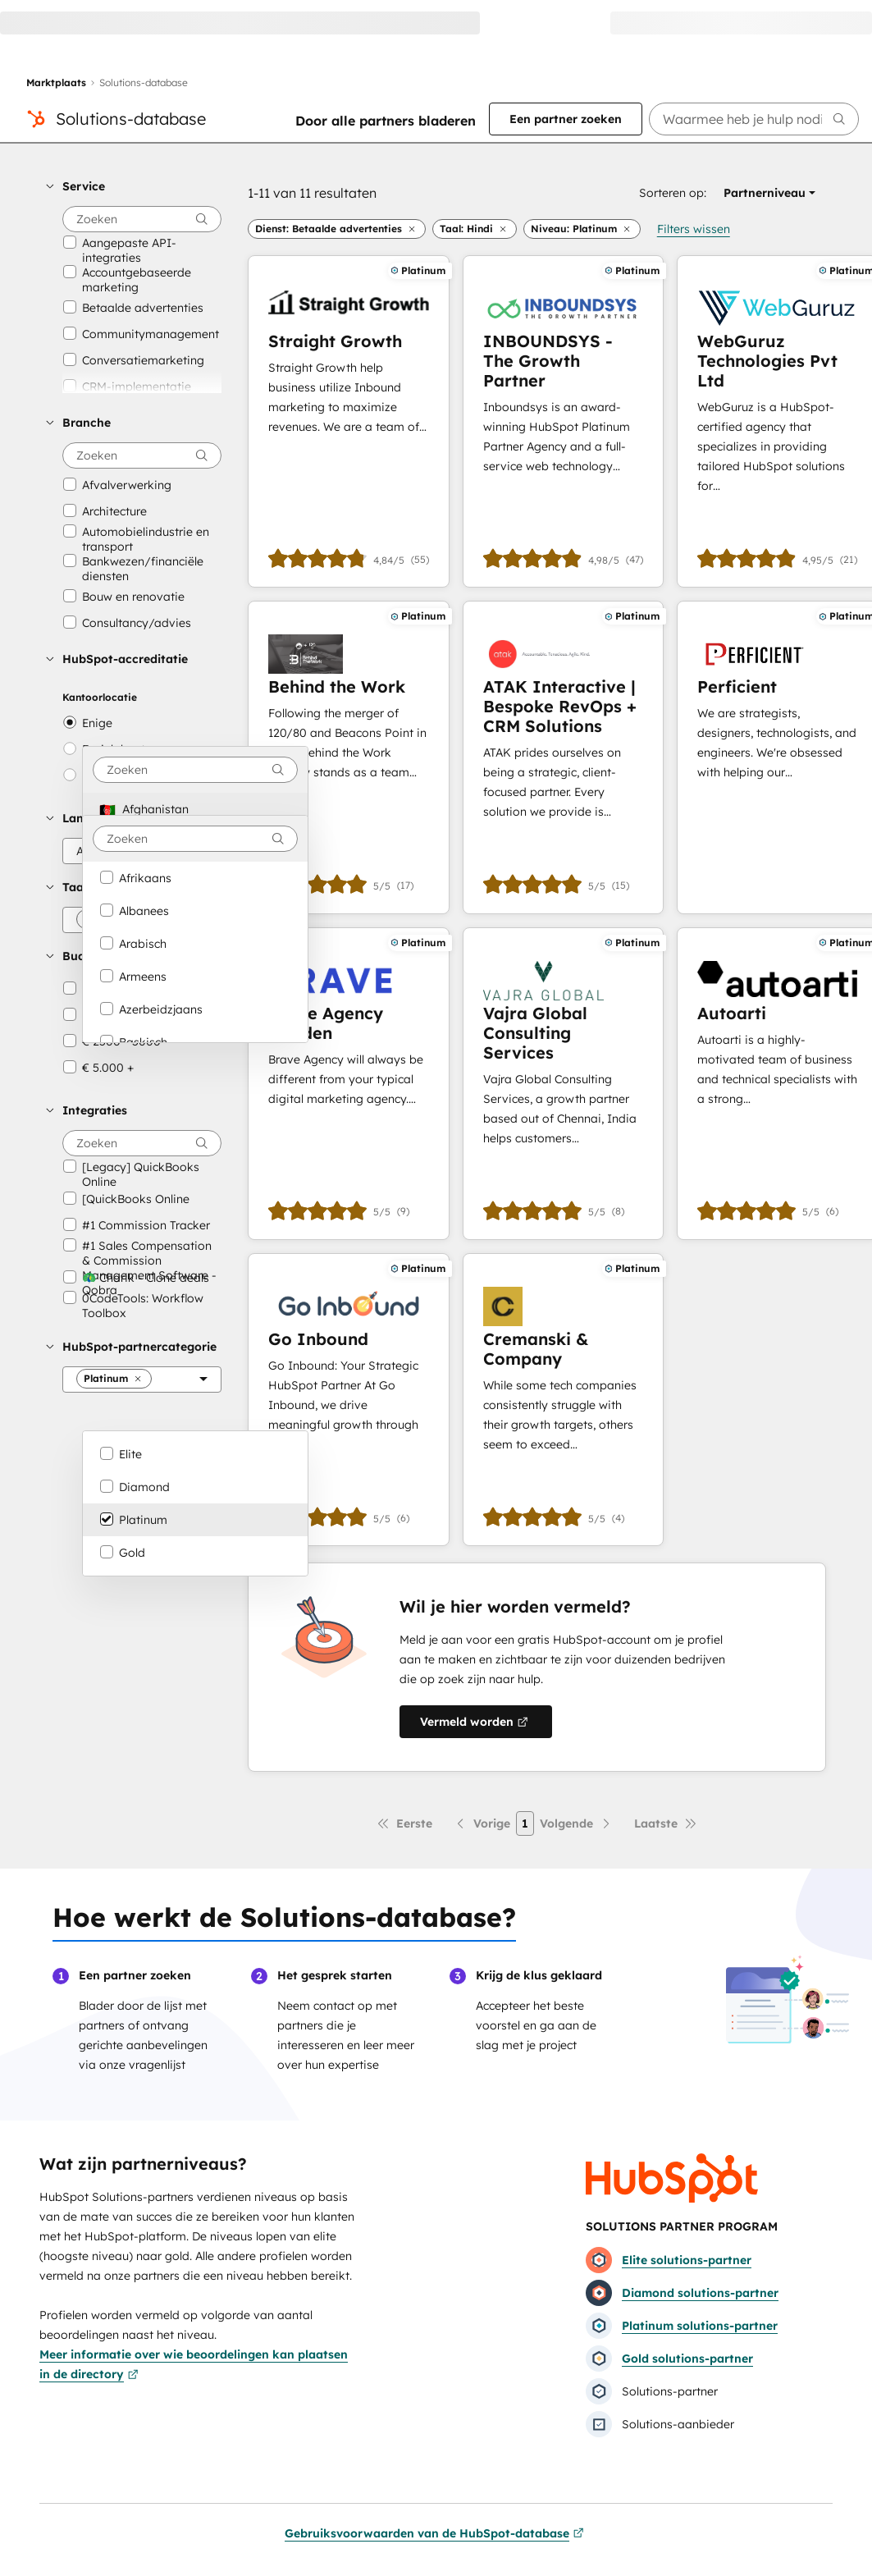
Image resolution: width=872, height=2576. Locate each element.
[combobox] (195, 770)
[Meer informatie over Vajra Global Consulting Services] (563, 1083)
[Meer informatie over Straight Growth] (349, 421)
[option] (195, 809)
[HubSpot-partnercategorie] (141, 1379)
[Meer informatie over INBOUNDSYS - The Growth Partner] (563, 421)
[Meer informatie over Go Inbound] (349, 1399)
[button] (133, 186)
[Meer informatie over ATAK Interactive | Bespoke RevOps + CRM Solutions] (563, 757)
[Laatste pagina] (665, 1823)
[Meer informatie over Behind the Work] (349, 757)
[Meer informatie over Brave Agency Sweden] (349, 1083)
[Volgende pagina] (576, 1823)
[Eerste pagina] (404, 1823)
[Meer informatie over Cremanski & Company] (563, 1399)
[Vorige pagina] (482, 1823)
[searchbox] (754, 119)
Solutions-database (131, 118)
